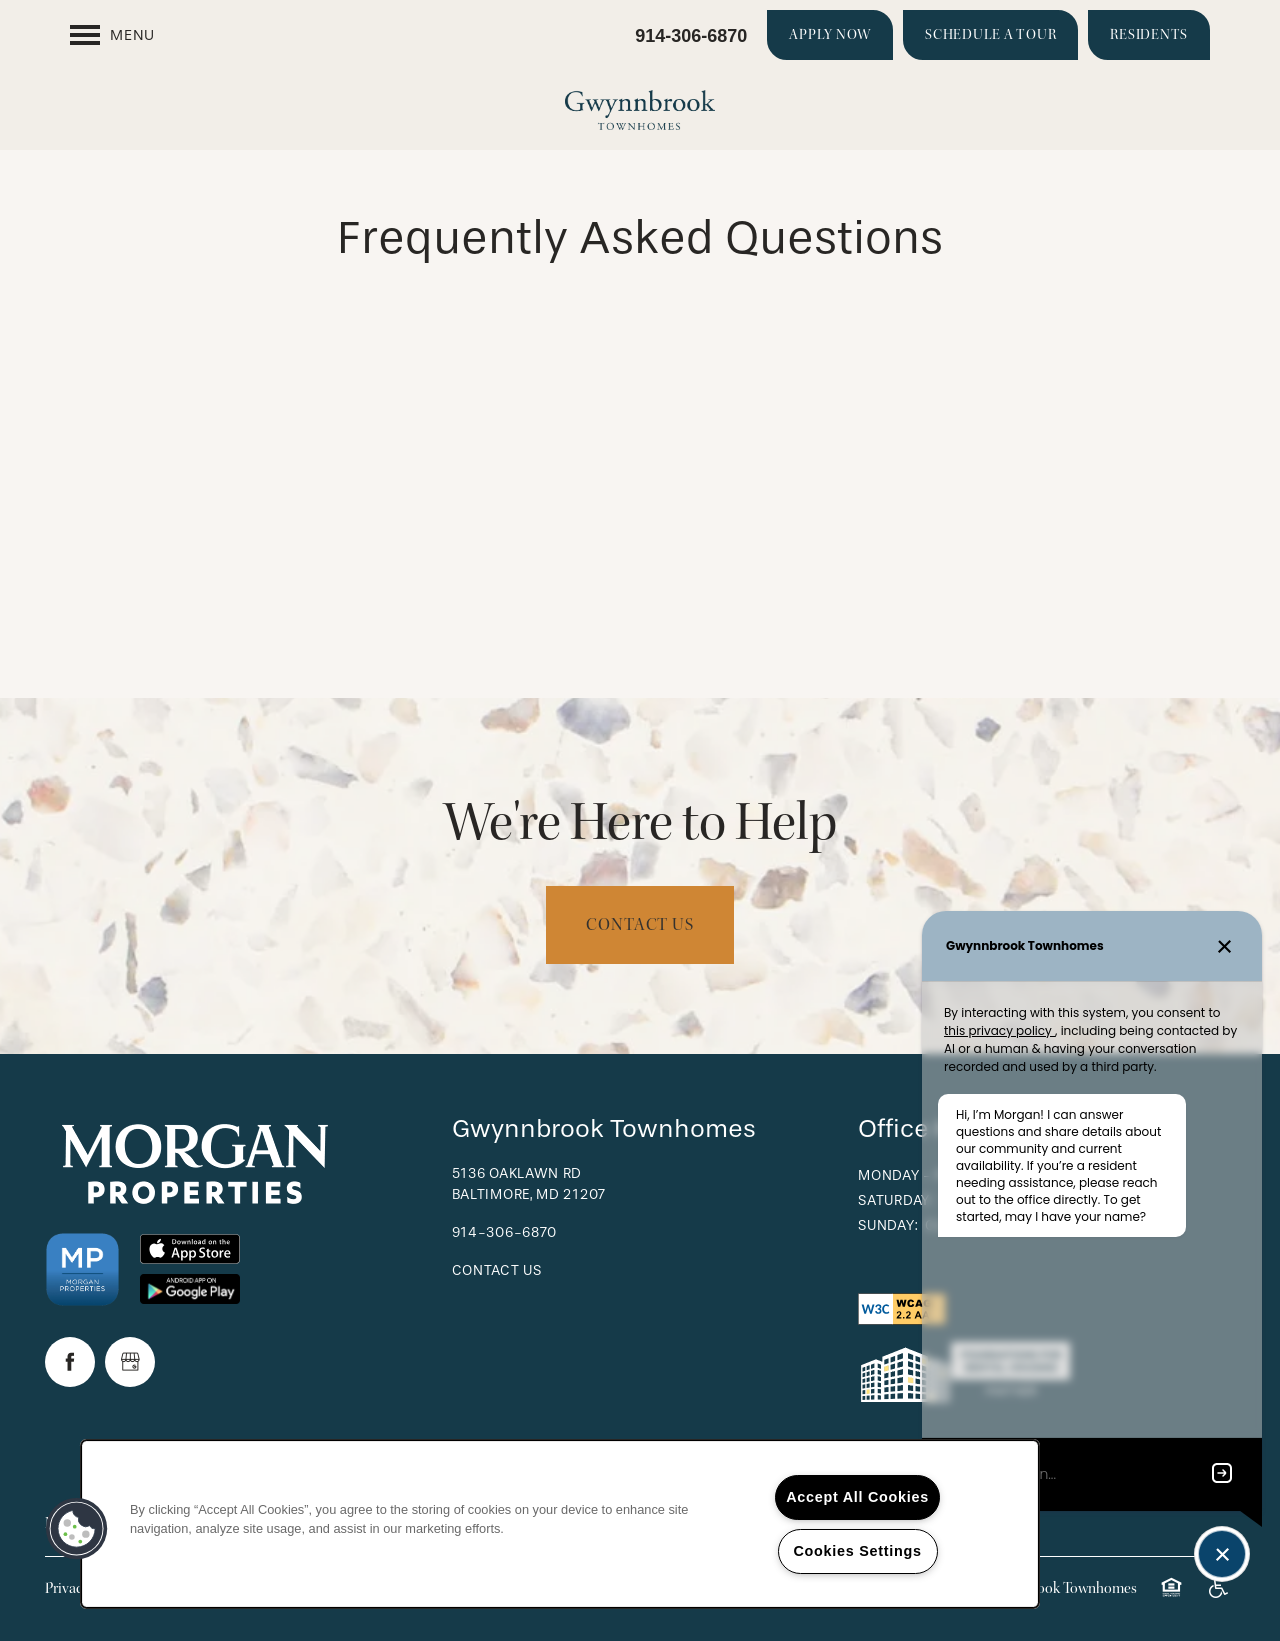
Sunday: (888, 1225)
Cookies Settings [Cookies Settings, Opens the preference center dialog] (857, 1551)
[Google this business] (130, 1362)
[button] (830, 35)
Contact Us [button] (640, 924)
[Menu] (112, 35)
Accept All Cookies (857, 1497)
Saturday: (895, 1200)
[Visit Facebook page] (70, 1362)
